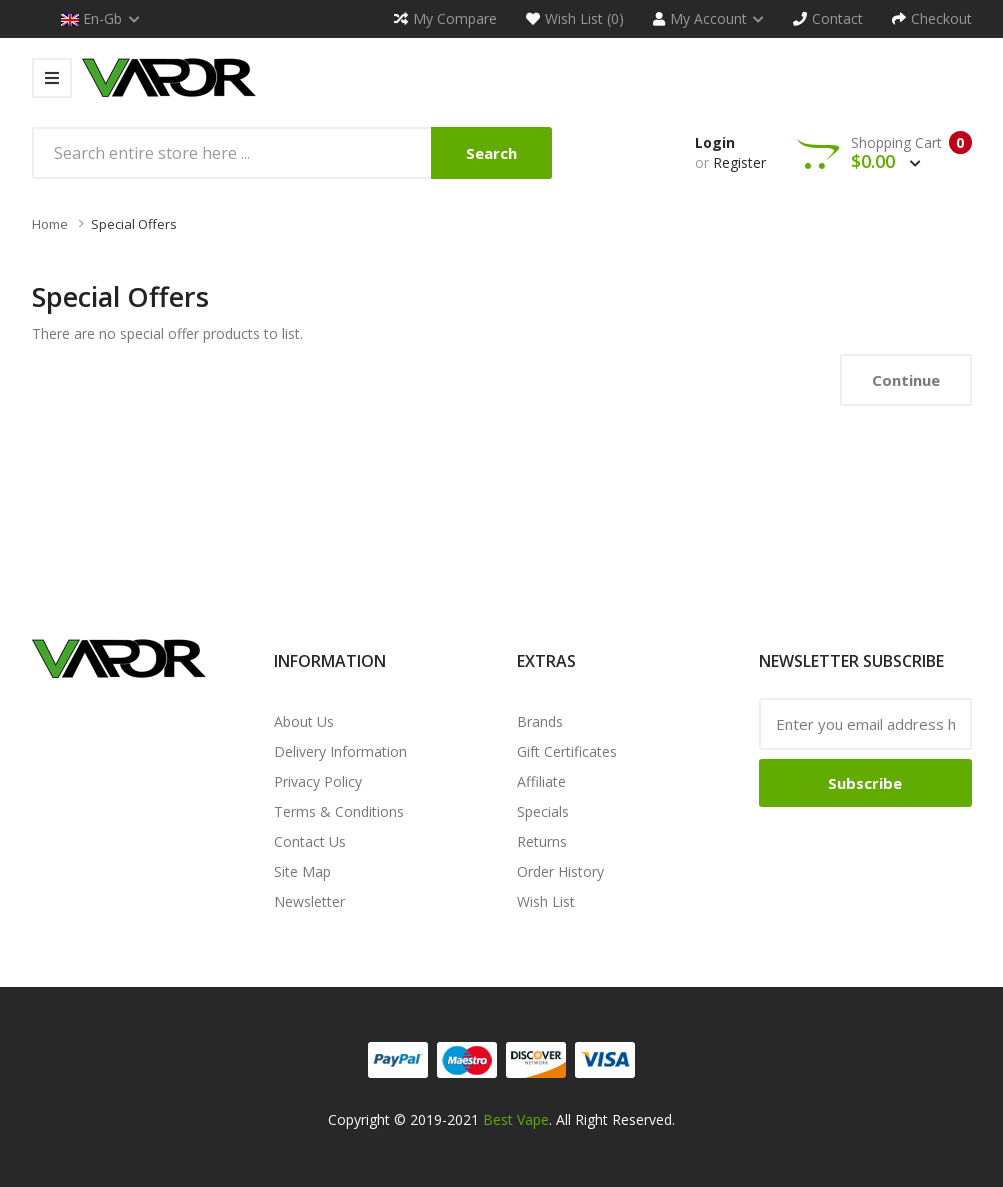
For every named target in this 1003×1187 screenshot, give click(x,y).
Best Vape (516, 1119)
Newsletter (309, 901)
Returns (542, 841)
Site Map (302, 871)
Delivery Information (340, 751)
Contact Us (310, 841)
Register (739, 162)
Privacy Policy (318, 781)
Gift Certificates (567, 751)
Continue (906, 380)
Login (715, 142)
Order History (560, 871)
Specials (543, 811)
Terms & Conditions (339, 811)
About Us (304, 721)
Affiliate (541, 781)
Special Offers (134, 224)
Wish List (546, 901)
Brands (540, 721)
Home (50, 224)
